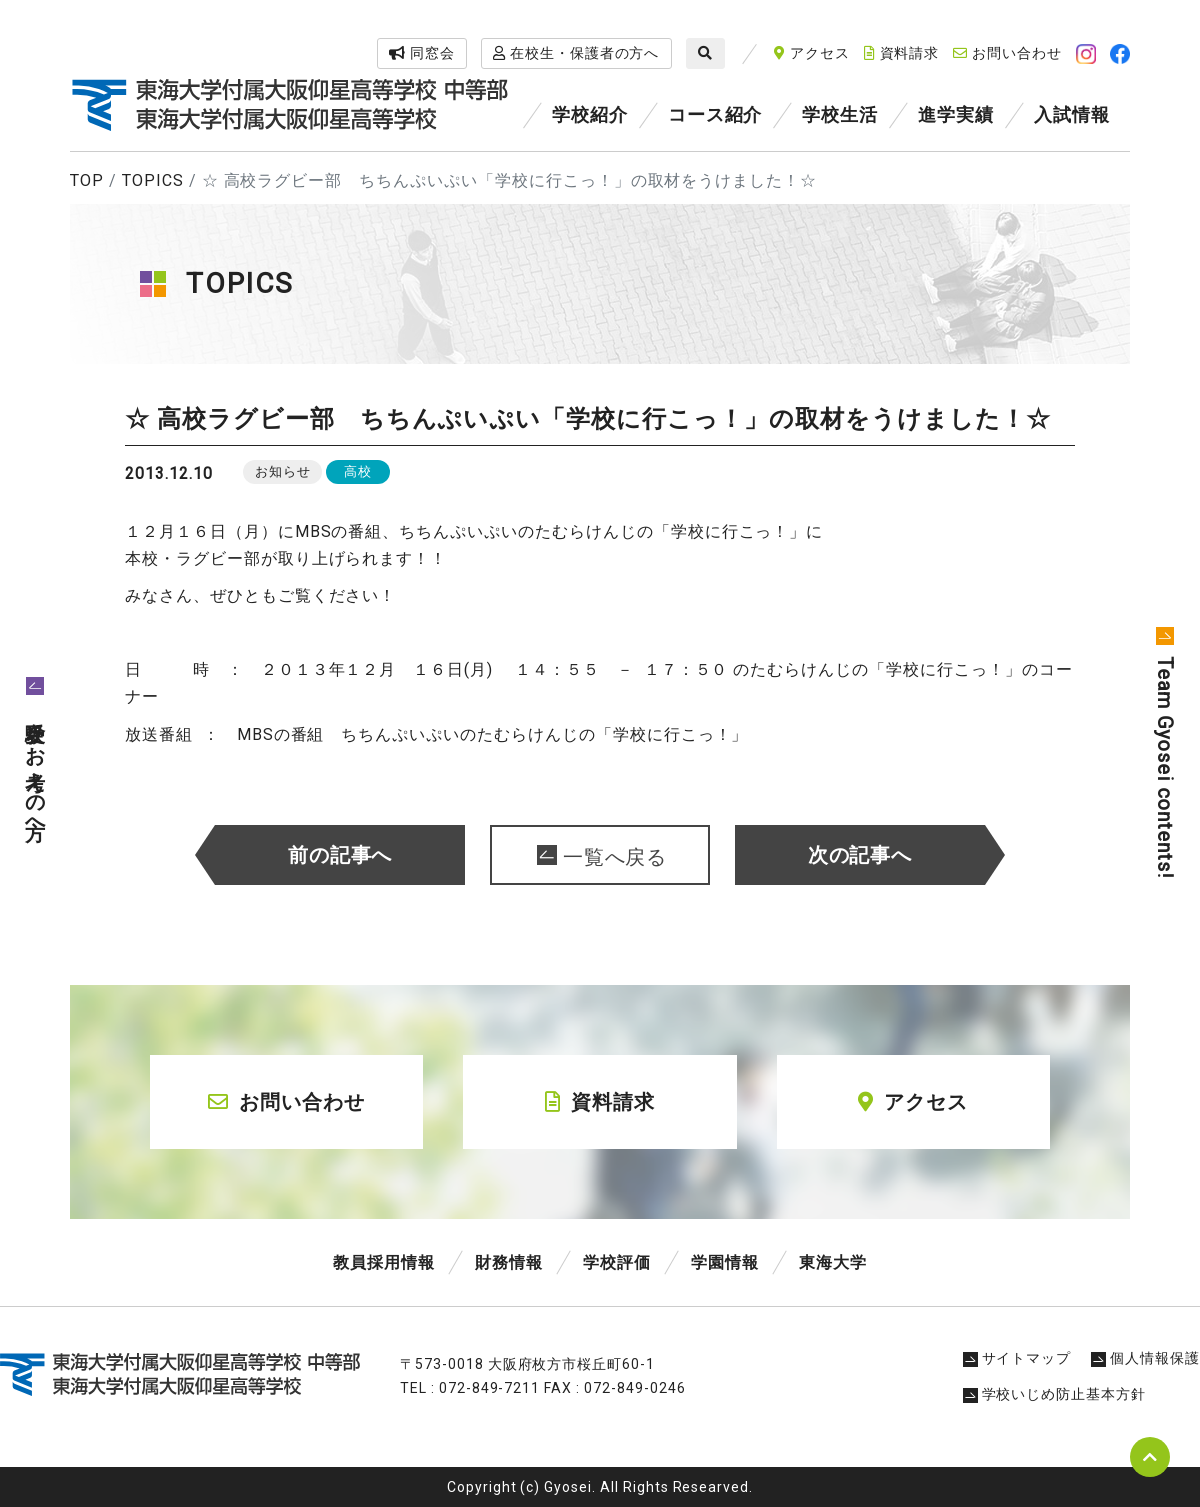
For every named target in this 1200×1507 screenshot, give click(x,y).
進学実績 (956, 114)
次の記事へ (860, 855)
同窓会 (422, 53)
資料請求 (902, 53)
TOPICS (153, 180)
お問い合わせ (1007, 53)
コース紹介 (715, 114)
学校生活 (840, 114)
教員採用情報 (384, 1262)
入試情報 (1072, 114)
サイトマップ (1017, 1358)
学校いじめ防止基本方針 (1055, 1394)
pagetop (1150, 1457)
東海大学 (833, 1262)
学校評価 (617, 1262)
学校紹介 (590, 114)
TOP (87, 180)
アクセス (812, 53)
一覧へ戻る (615, 857)
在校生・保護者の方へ (576, 53)
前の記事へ (340, 855)
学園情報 (725, 1262)
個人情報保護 (1145, 1358)
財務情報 (509, 1262)
